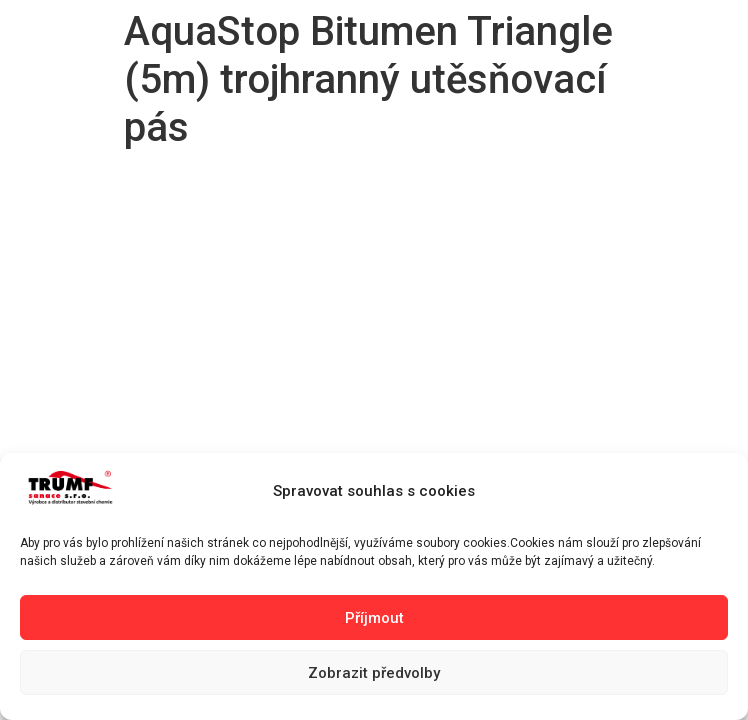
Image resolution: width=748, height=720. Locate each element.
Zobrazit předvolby (374, 673)
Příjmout (374, 618)
